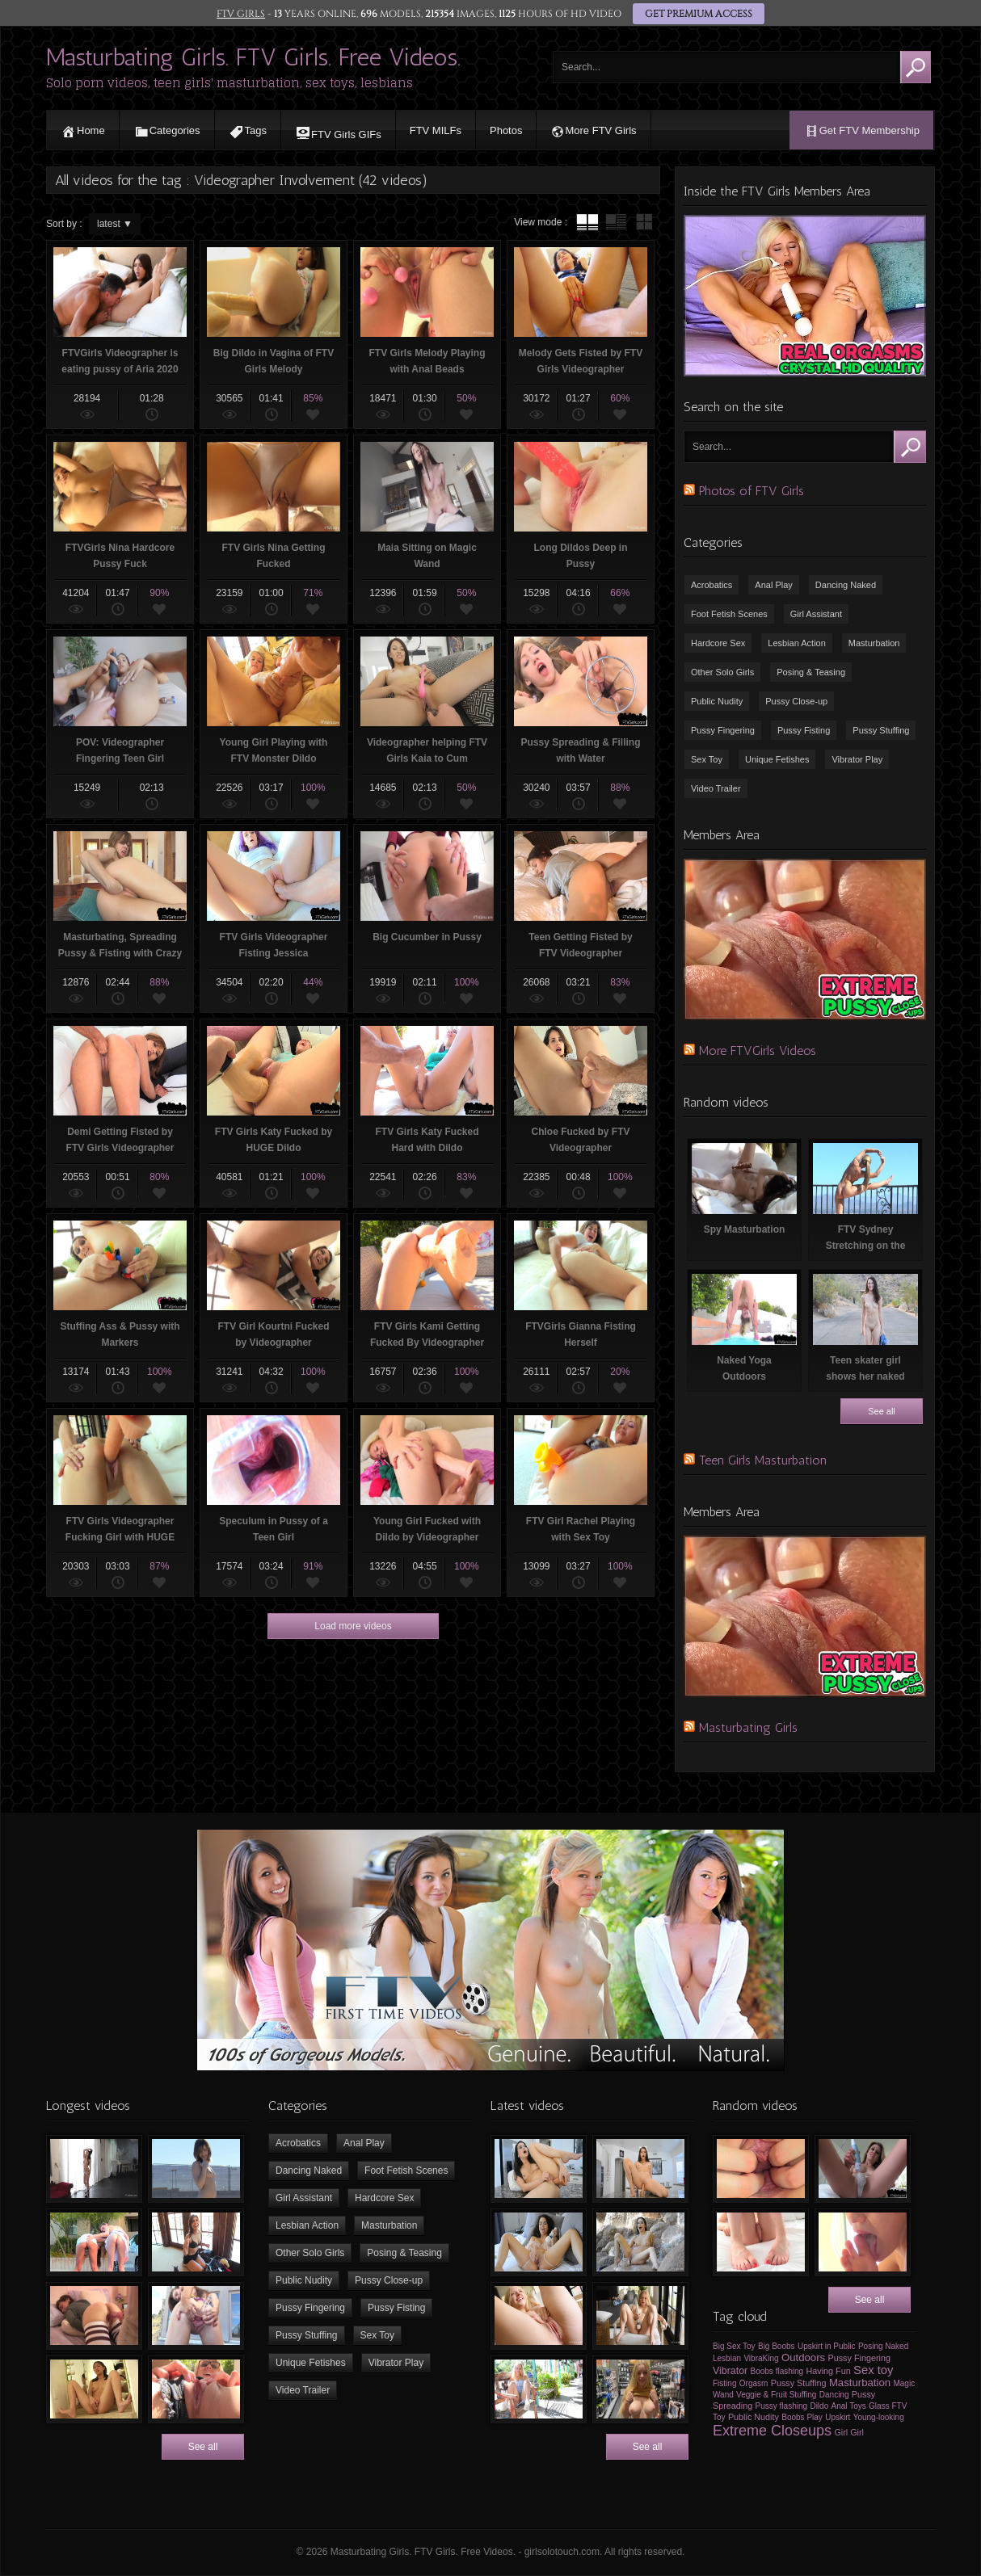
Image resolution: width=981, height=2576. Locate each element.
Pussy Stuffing (881, 730)
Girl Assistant (816, 614)
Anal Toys (849, 2406)
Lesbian (727, 2358)
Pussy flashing (781, 2406)
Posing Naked (883, 2346)
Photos (506, 130)
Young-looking (878, 2417)
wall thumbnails (644, 222)
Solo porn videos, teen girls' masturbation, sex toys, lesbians (229, 83)
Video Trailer (716, 788)
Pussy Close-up (796, 701)
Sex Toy (706, 759)
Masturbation (874, 643)
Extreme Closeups (772, 2431)
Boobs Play (802, 2417)
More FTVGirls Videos (757, 1050)
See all (881, 1411)
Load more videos (352, 1626)
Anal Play (773, 585)
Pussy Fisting (803, 730)
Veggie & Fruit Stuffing (776, 2394)
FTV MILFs (435, 130)
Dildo (819, 2406)
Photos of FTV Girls (751, 490)
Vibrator (730, 2370)
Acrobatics (711, 585)
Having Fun (828, 2371)
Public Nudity (717, 701)
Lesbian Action (797, 643)
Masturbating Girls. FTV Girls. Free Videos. (253, 57)
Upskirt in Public (827, 2346)
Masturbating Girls (748, 1727)
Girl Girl (849, 2432)
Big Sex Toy (734, 2346)
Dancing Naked (845, 585)
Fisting (724, 2383)
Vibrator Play (857, 759)
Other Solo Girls (722, 672)
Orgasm (753, 2383)
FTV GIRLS (241, 13)
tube (587, 222)
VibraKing (760, 2358)
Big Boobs (776, 2346)
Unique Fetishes (777, 759)
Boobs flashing (777, 2371)
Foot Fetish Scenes (729, 614)
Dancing (834, 2394)
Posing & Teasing (811, 672)
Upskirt (837, 2417)
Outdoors (803, 2357)
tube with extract (616, 222)
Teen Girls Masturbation (763, 1460)
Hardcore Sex (718, 643)
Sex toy (873, 2370)
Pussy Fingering (723, 730)
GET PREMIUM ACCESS (698, 13)
